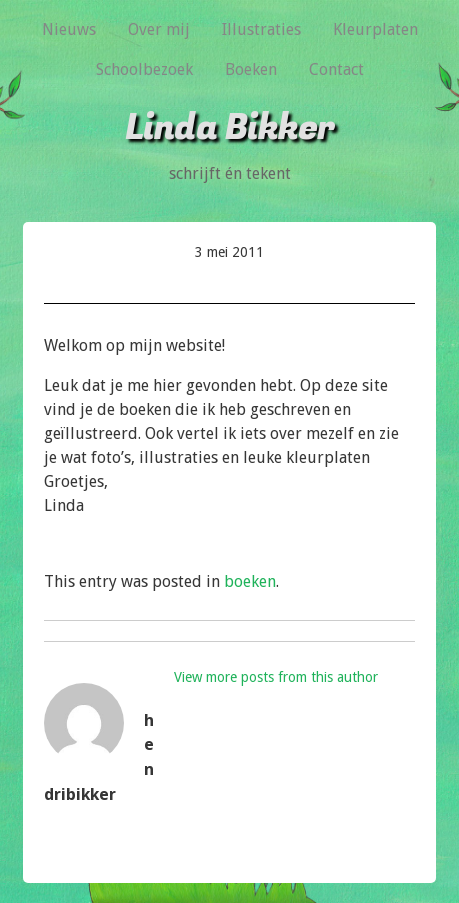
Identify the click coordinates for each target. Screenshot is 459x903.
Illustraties (261, 29)
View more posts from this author (276, 677)
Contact (336, 69)
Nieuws (69, 29)
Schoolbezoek (144, 69)
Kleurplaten (375, 29)
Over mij (159, 29)
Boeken (251, 69)
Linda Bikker (230, 127)
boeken (250, 581)
